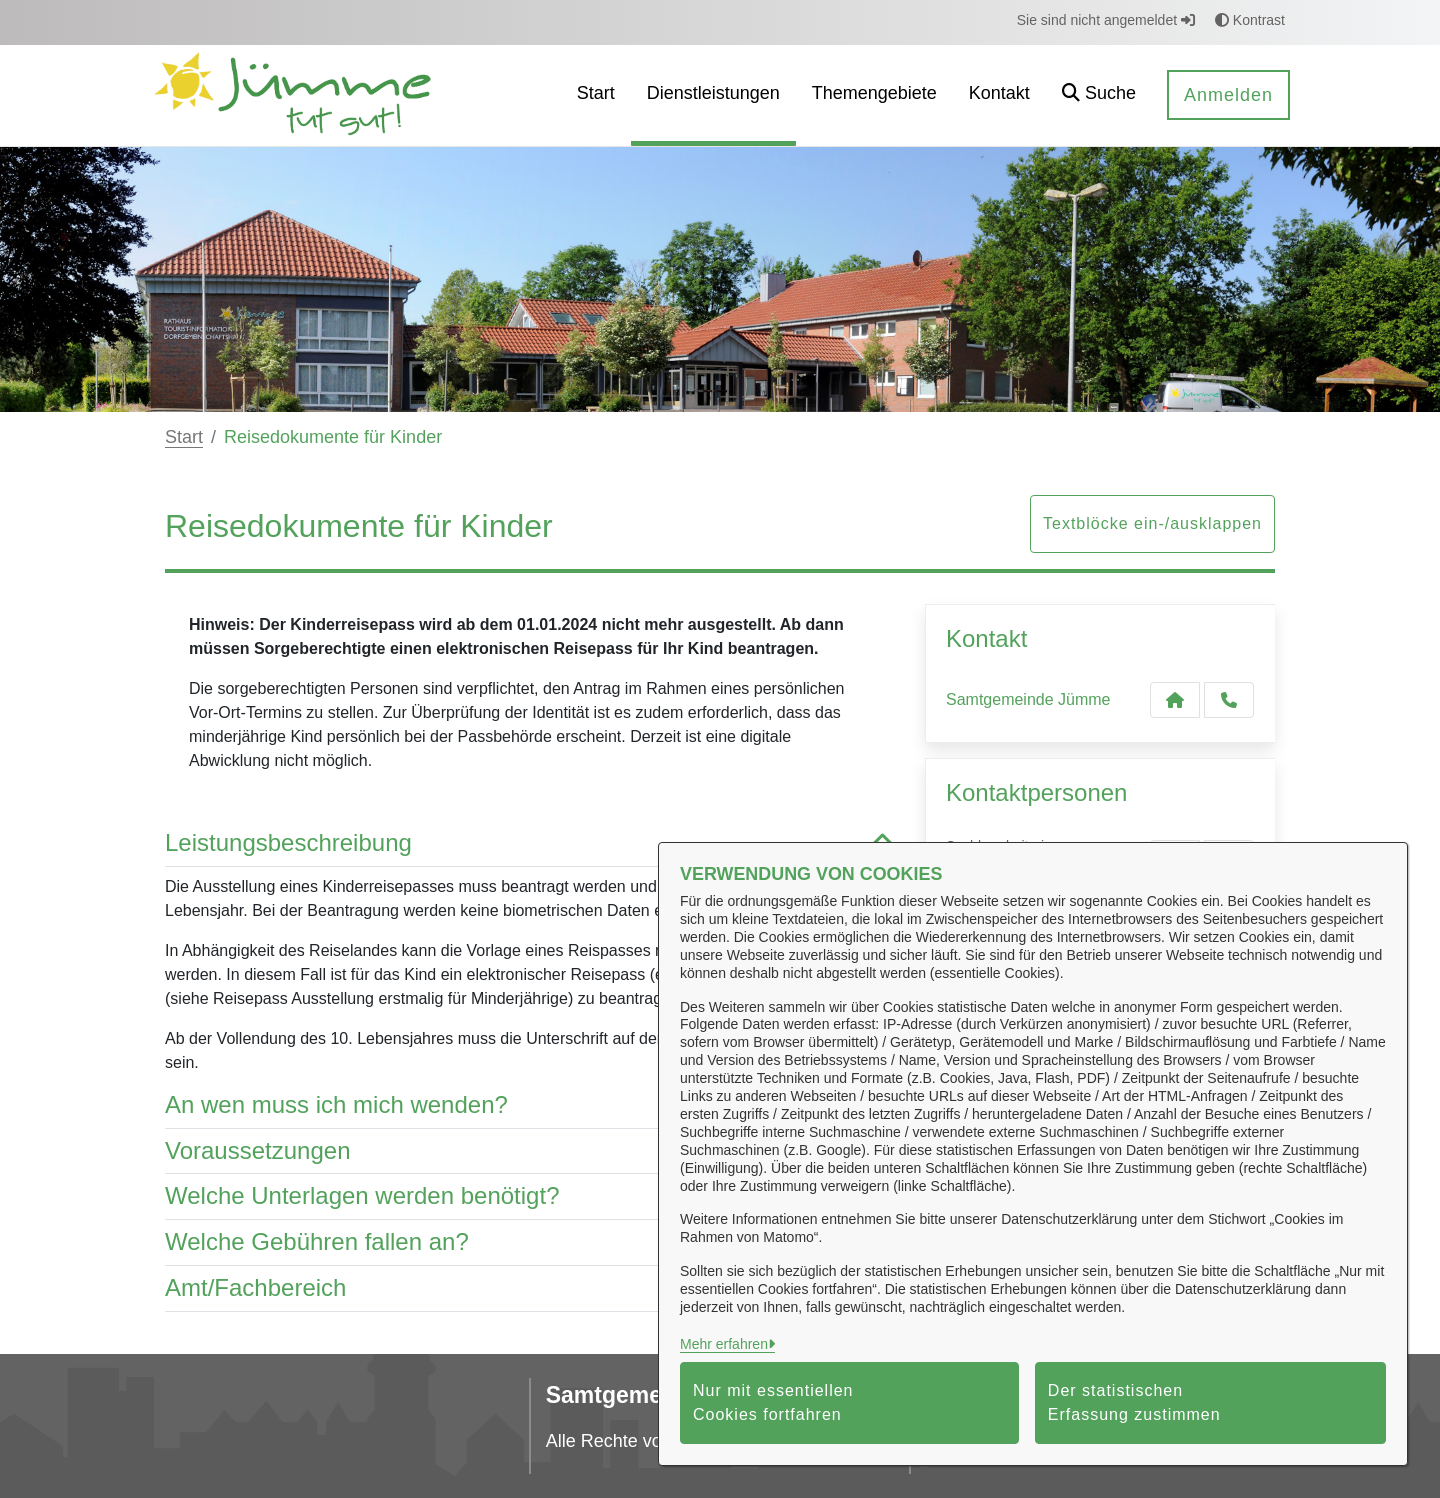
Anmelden (1228, 95)
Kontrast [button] (1250, 20)
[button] (1099, 95)
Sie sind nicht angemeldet (1106, 20)
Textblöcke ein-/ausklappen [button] (1152, 523)
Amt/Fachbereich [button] (530, 1288)
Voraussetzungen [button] (530, 1151)
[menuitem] (596, 95)
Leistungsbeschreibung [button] (530, 843)
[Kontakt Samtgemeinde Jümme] (1175, 700)
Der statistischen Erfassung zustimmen (1134, 1402)
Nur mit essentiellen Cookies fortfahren (773, 1402)
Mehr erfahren (724, 1344)
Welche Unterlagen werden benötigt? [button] (530, 1196)
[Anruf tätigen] (1229, 700)
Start (184, 437)
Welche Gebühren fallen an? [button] (530, 1242)
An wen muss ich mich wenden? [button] (530, 1105)
